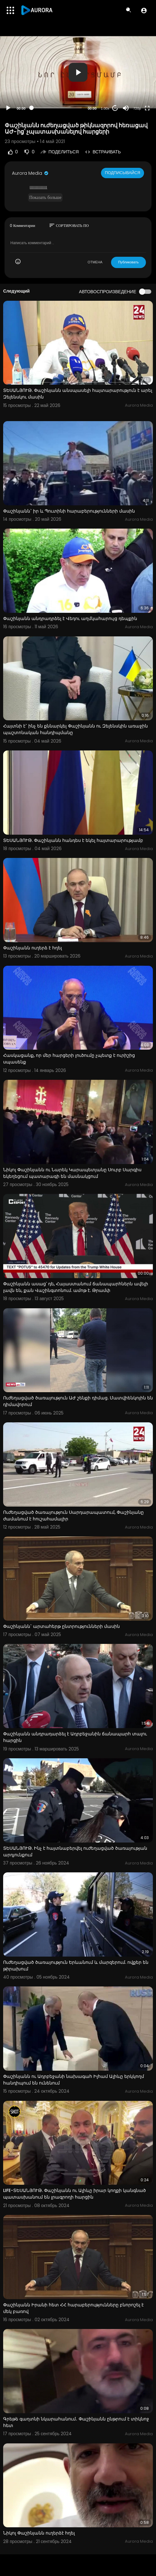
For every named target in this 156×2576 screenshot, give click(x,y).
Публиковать (128, 262)
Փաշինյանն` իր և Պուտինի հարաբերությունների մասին (69, 511)
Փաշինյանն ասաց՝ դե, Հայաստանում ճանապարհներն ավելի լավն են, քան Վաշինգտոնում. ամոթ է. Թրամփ (75, 1287)
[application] (78, 72)
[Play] (8, 108)
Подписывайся (122, 173)
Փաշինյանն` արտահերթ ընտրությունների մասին (61, 1626)
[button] (143, 10)
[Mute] (126, 108)
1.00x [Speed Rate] (105, 108)
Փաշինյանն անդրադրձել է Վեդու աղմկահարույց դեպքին (70, 618)
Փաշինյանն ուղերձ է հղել (32, 948)
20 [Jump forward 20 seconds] (115, 108)
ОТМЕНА (95, 262)
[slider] (56, 107)
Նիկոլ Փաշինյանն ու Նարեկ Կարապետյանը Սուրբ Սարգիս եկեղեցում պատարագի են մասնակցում (72, 1173)
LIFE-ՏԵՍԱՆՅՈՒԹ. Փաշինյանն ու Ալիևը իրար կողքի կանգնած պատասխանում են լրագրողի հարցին (74, 2193)
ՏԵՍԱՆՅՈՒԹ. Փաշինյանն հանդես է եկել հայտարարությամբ (73, 840)
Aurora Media (30, 173)
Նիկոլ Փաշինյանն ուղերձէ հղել (39, 2533)
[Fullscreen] (147, 108)
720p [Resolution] (137, 108)
